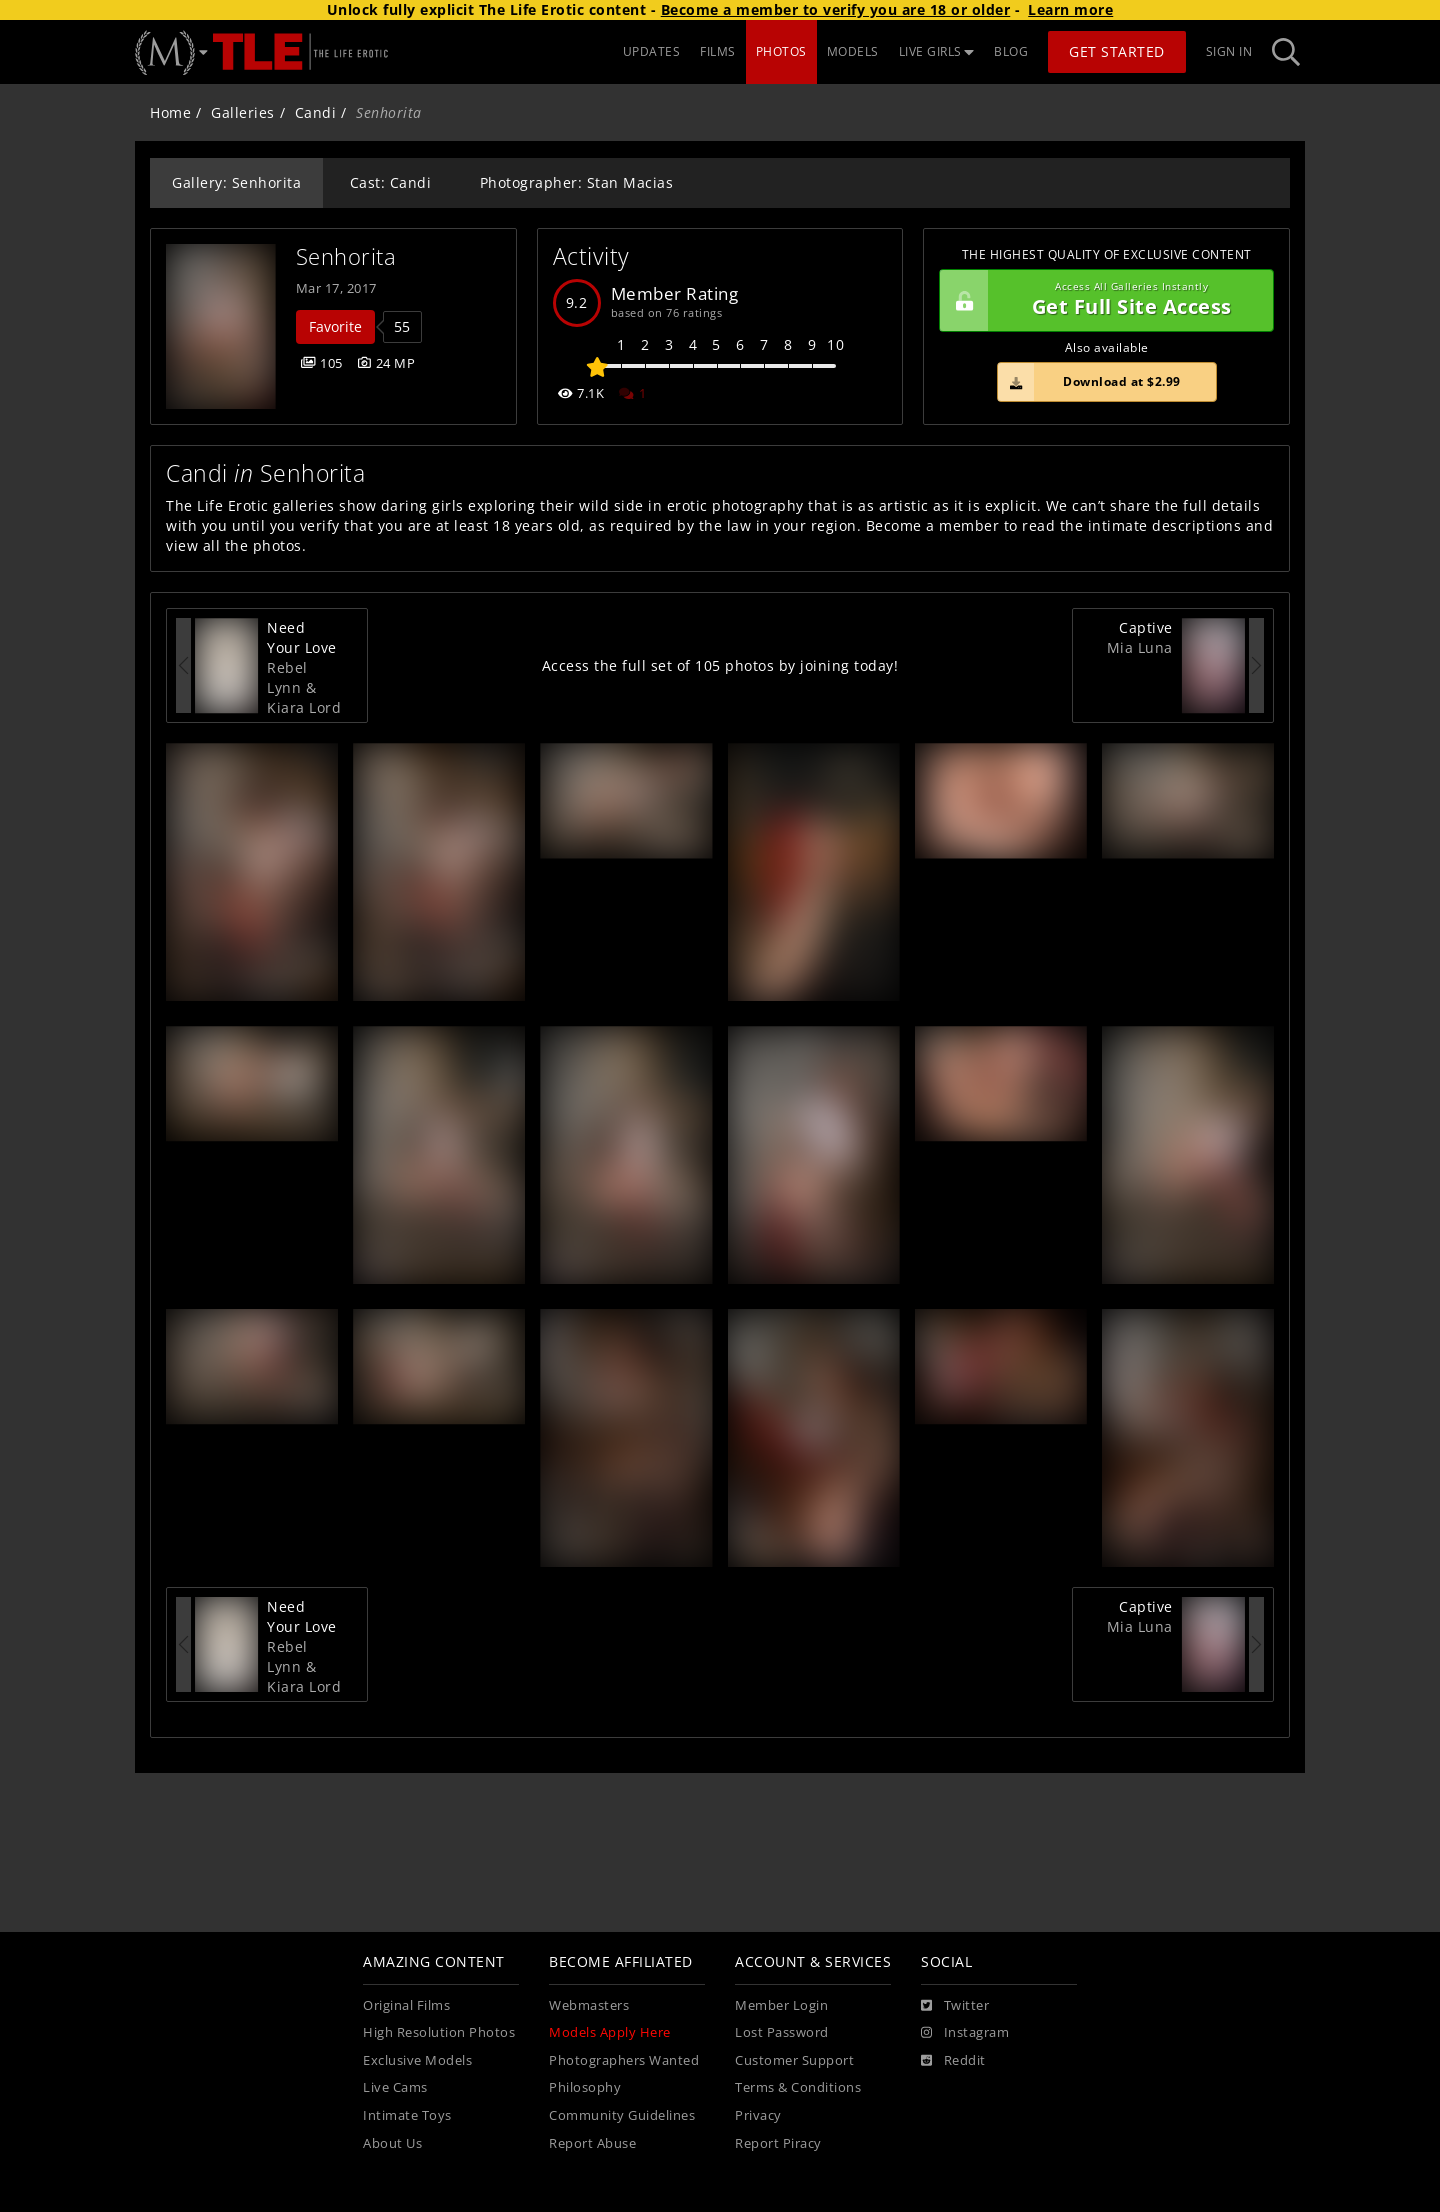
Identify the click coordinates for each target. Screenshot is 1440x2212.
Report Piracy (778, 2143)
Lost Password (782, 2032)
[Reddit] (953, 2061)
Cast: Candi (391, 182)
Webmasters (589, 2005)
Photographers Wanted (624, 2060)
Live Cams (395, 2087)
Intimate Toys (407, 2115)
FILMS (718, 51)
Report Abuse (592, 2143)
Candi (316, 112)
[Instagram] (965, 2033)
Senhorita (346, 256)
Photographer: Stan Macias (577, 182)
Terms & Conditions (798, 2087)
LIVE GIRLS (937, 51)
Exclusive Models (417, 2060)
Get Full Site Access (1101, 301)
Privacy (758, 2115)
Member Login (781, 2005)
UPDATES (652, 51)
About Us (392, 2143)
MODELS (853, 51)
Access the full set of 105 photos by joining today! (720, 665)
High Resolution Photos (439, 2032)
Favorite (335, 326)
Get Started (1117, 51)
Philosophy (585, 2087)
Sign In (1229, 51)
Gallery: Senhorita (236, 182)
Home (170, 112)
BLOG (1011, 51)
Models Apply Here (610, 2032)
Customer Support (794, 2060)
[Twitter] (955, 2006)
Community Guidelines (622, 2115)
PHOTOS (781, 51)
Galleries (243, 112)
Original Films (406, 2005)
